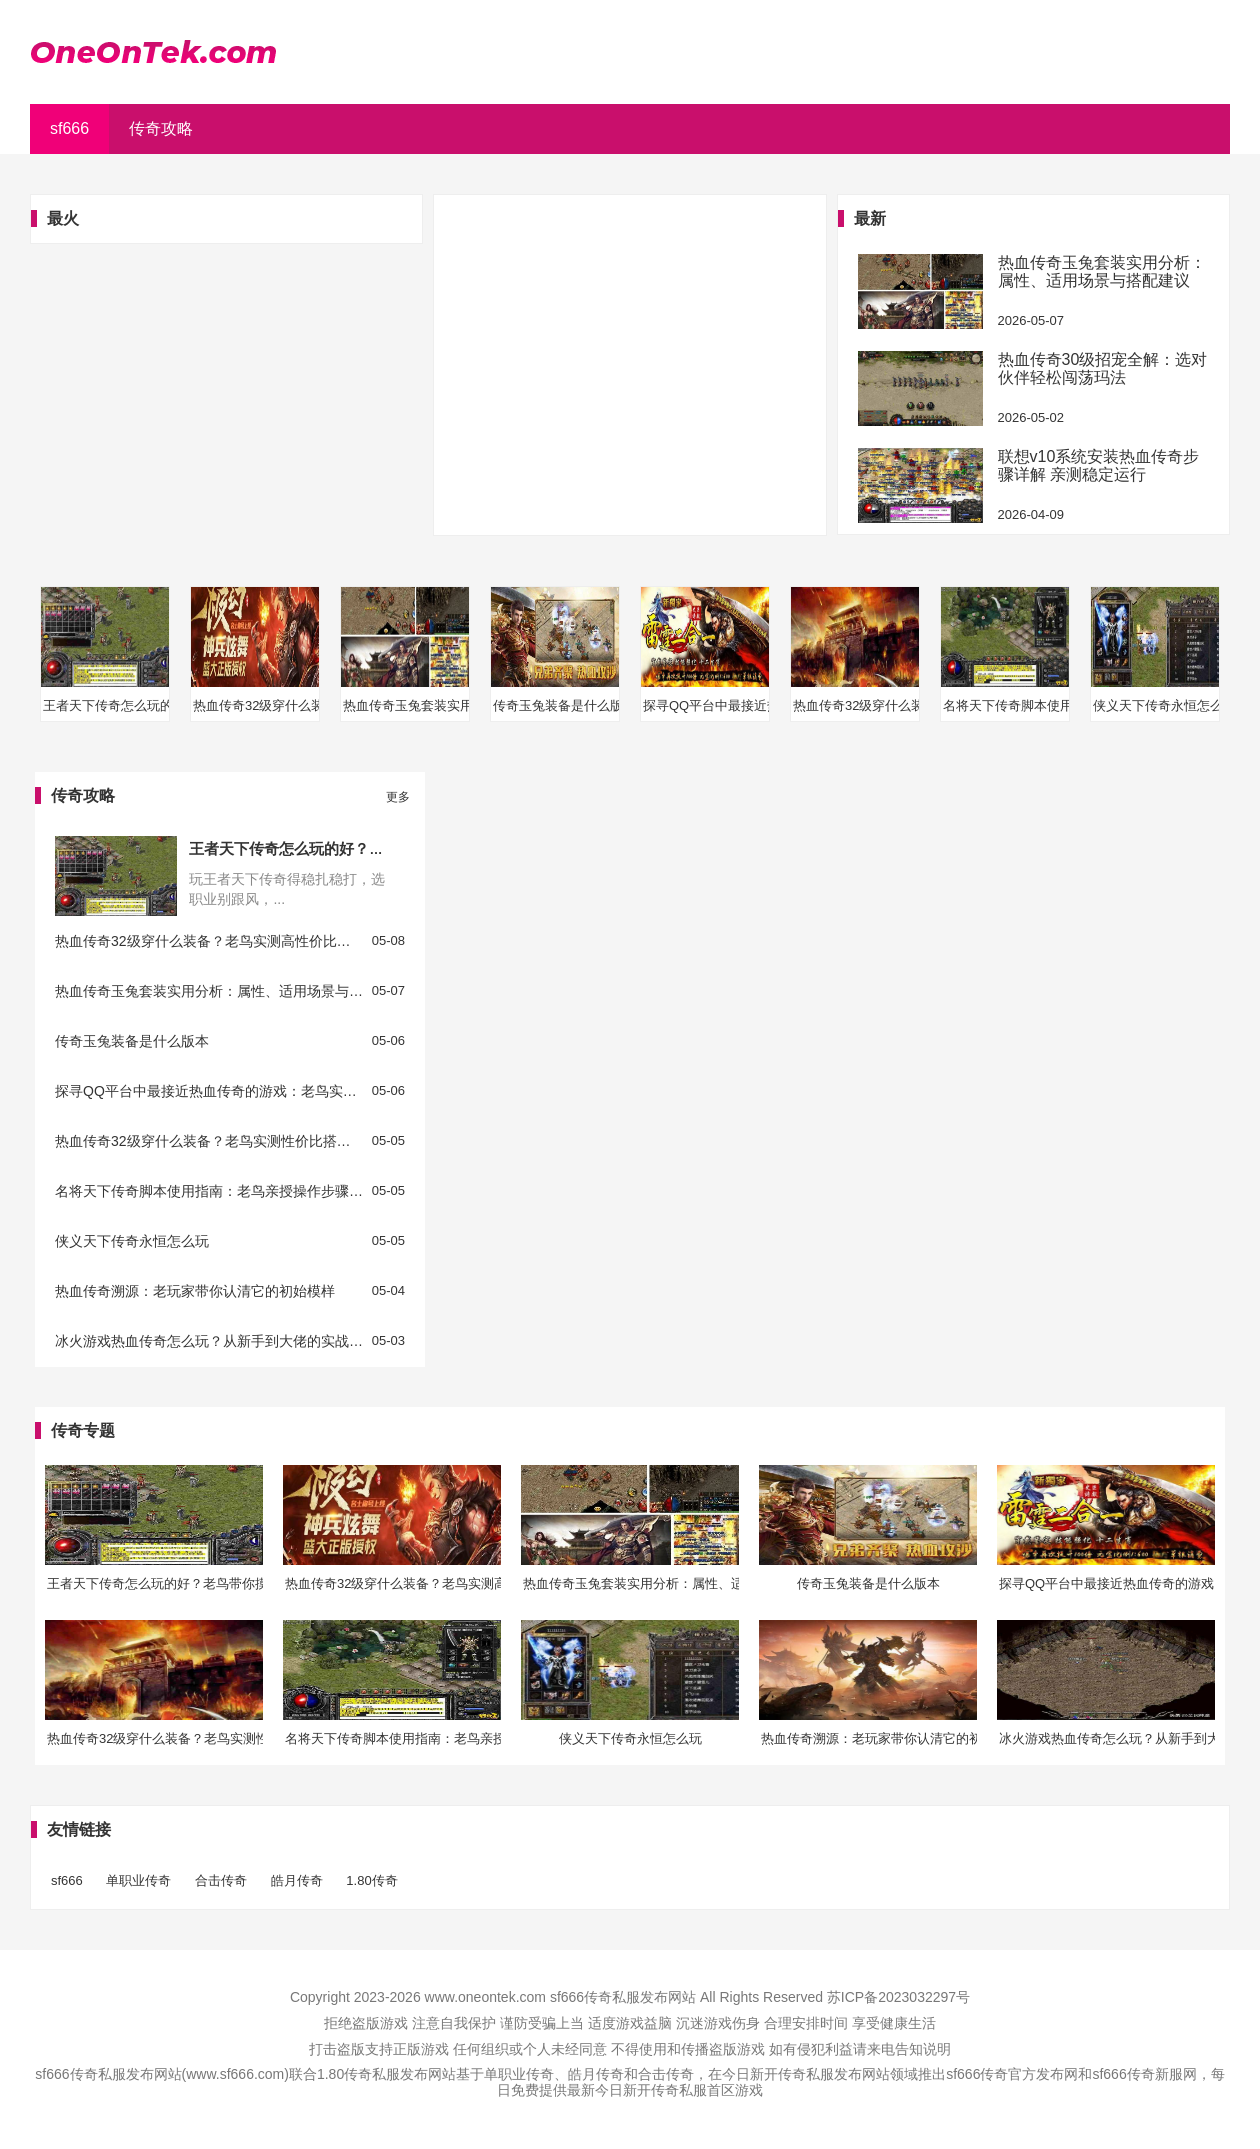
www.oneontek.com (485, 1997)
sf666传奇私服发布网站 (623, 1997)
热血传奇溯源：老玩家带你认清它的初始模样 (195, 1291)
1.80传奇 (371, 1880)
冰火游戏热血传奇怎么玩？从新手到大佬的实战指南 (209, 1341)
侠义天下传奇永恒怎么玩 (132, 1241)
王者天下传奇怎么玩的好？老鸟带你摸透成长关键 (354, 848)
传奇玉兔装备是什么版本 (132, 1041)
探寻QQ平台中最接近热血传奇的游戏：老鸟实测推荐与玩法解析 (209, 1091)
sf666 (69, 128)
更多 (398, 797)
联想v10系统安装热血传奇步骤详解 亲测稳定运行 (1099, 465)
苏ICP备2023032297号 (898, 1997)
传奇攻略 (161, 128)
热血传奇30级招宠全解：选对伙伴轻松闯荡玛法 (1103, 368)
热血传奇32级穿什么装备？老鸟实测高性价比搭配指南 (209, 941)
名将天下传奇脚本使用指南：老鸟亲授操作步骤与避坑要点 (209, 1191)
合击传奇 (221, 1880)
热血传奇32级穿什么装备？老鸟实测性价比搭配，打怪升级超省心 (209, 1141)
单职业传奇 (138, 1880)
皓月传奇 (297, 1880)
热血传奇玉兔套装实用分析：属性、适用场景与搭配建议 (1102, 271)
